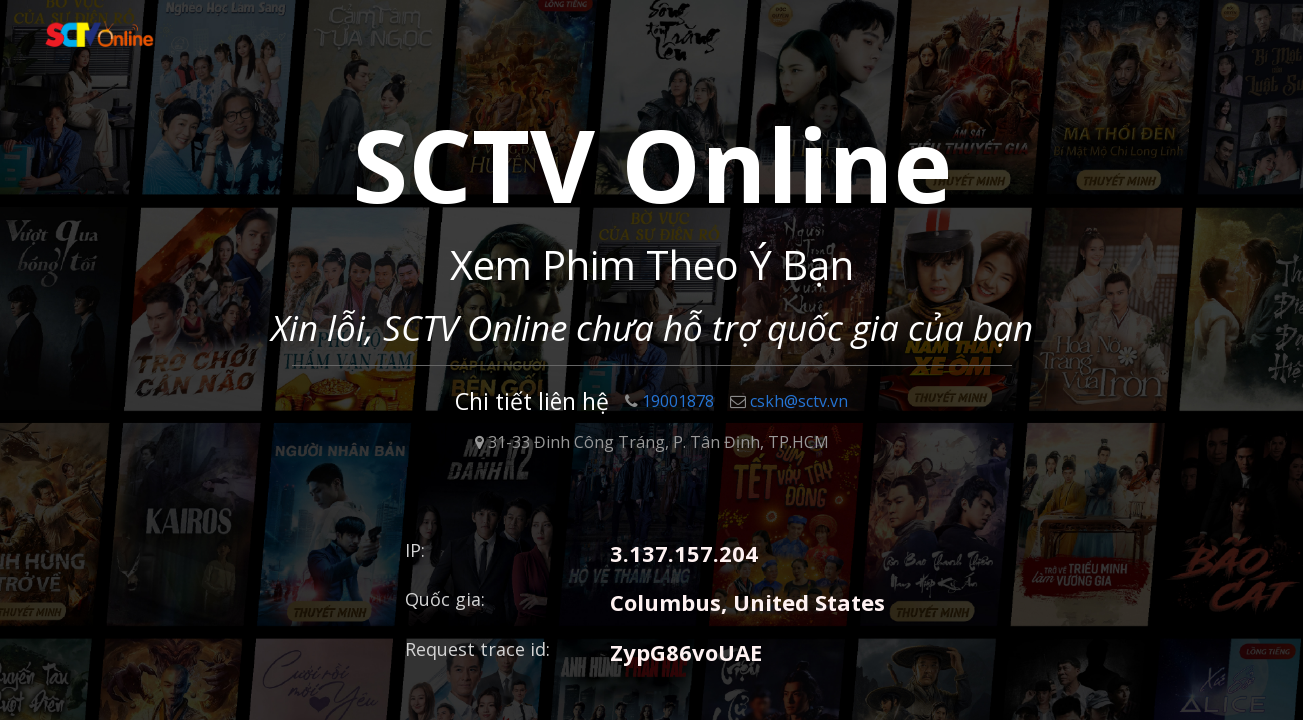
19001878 (669, 401)
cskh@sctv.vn (789, 401)
